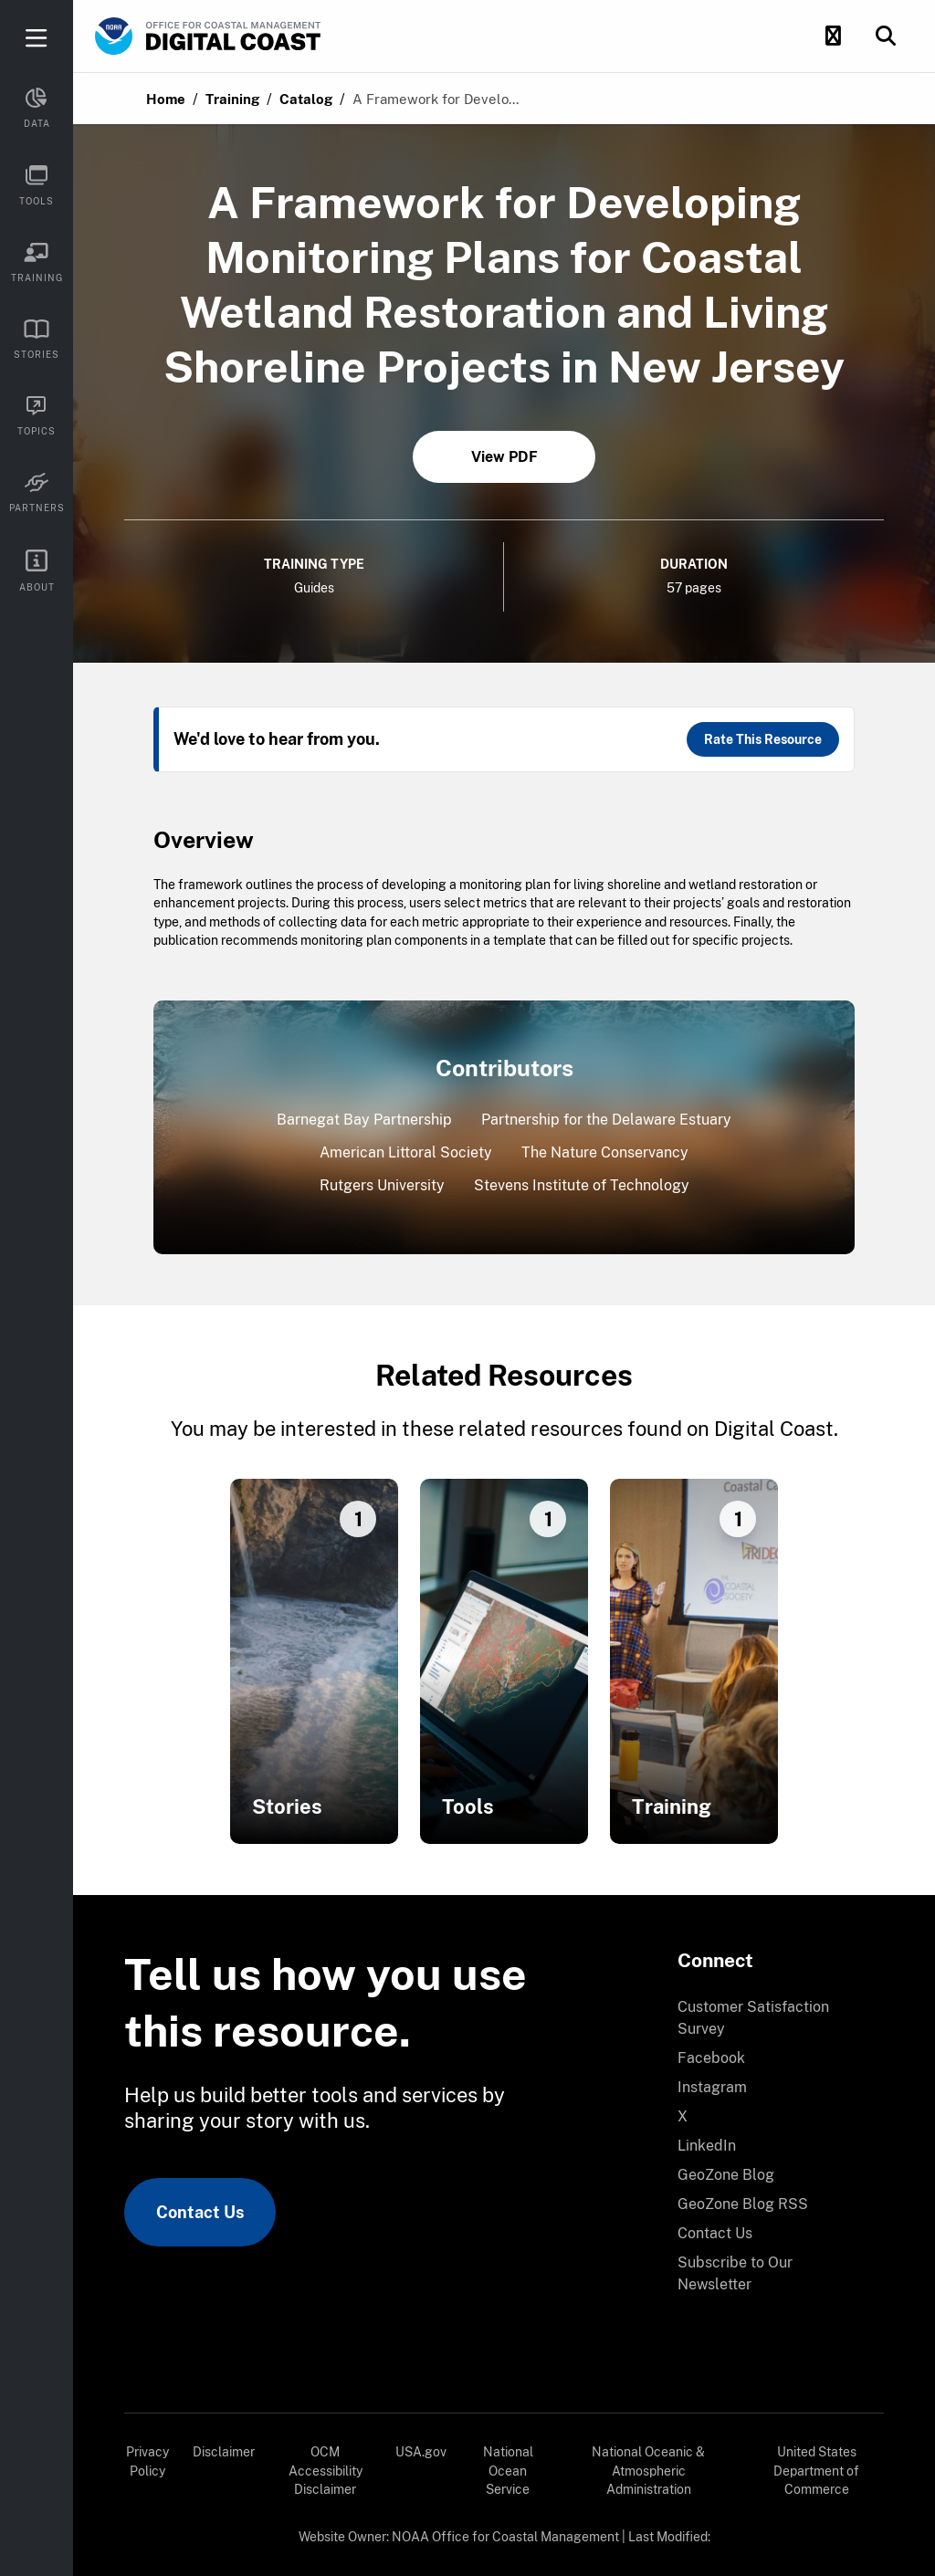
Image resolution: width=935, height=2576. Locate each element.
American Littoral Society (406, 1152)
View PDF (504, 457)
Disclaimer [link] (224, 2452)
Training (232, 99)
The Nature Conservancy (604, 1152)
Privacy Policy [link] (147, 2461)
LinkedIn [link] (707, 2145)
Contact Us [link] (200, 2212)
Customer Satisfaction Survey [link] (753, 2017)
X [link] (683, 2116)
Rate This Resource (763, 739)
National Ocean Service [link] (508, 2471)
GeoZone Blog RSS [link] (743, 2204)
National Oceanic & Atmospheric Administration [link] (648, 2471)
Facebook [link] (711, 2058)
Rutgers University (382, 1185)
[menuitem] (770, 2018)
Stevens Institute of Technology (581, 1185)
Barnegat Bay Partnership (364, 1119)
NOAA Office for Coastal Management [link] (505, 2536)
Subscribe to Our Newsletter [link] (735, 2273)
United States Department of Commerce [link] (816, 2471)
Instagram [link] (712, 2087)
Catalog (305, 99)
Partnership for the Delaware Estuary (606, 1119)
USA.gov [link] (420, 2452)
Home (165, 99)
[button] (833, 36)
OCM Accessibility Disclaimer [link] (325, 2471)
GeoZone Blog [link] (726, 2174)
